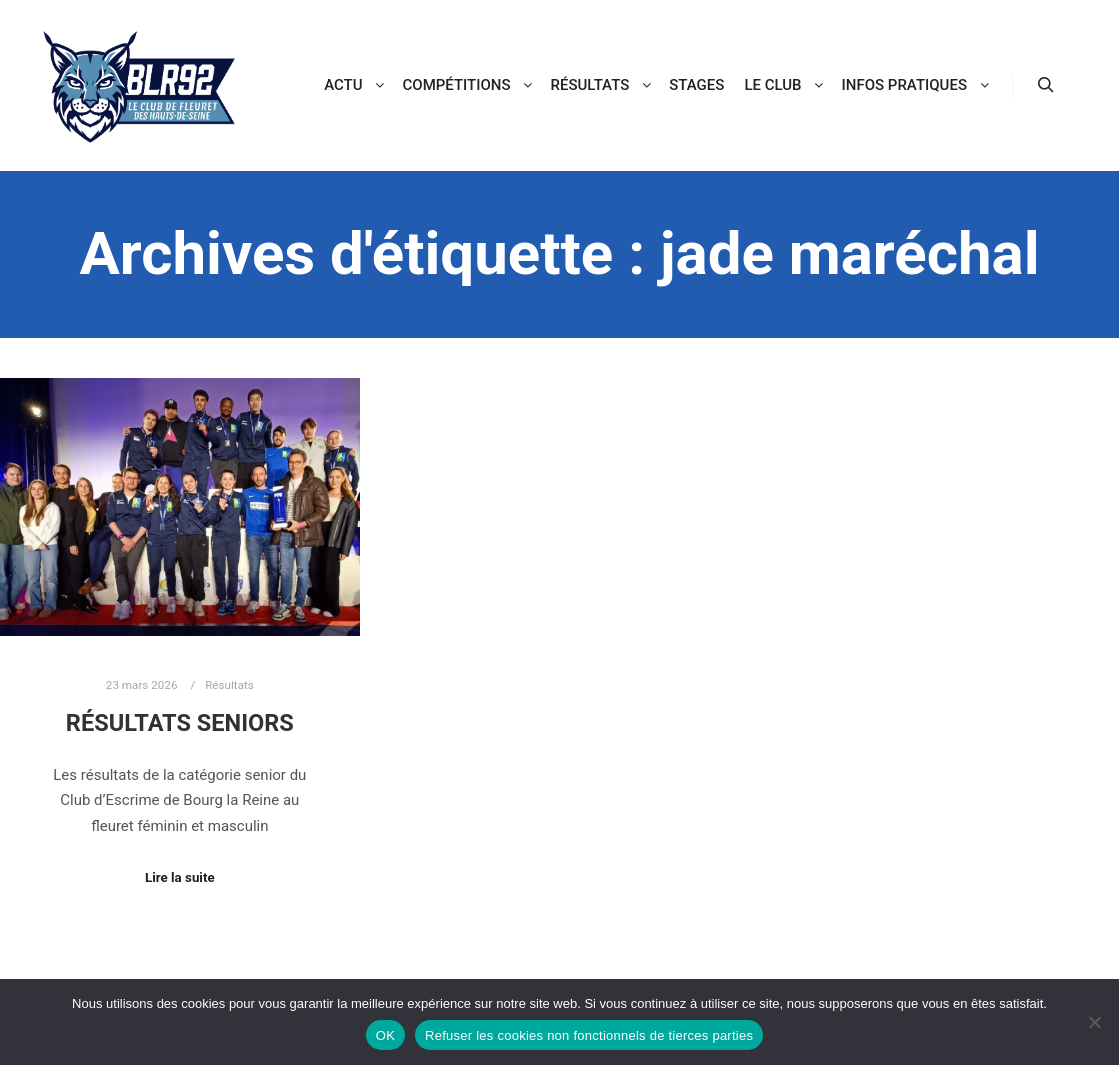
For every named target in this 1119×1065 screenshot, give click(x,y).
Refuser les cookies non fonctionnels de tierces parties (589, 1035)
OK (385, 1035)
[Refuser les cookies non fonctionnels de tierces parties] (1094, 1022)
